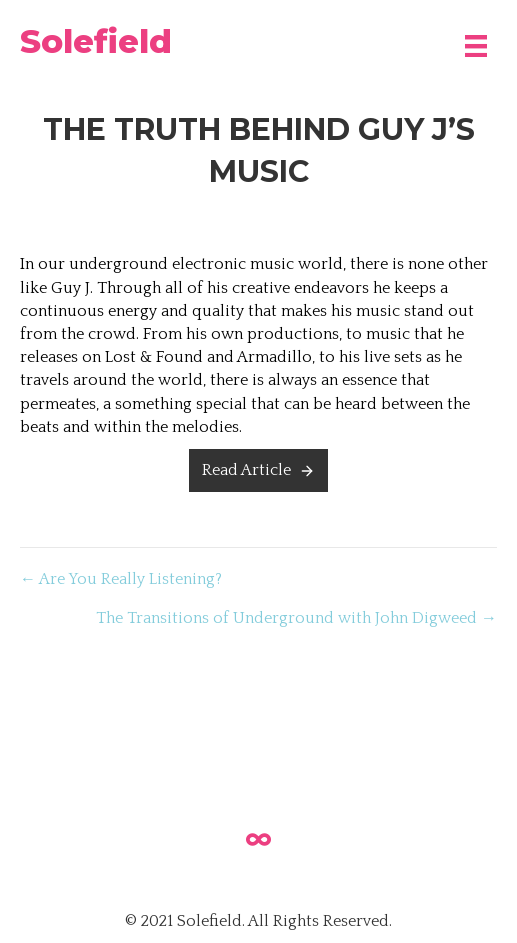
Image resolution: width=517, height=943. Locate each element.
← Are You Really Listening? (121, 579)
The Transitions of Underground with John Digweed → (296, 618)
